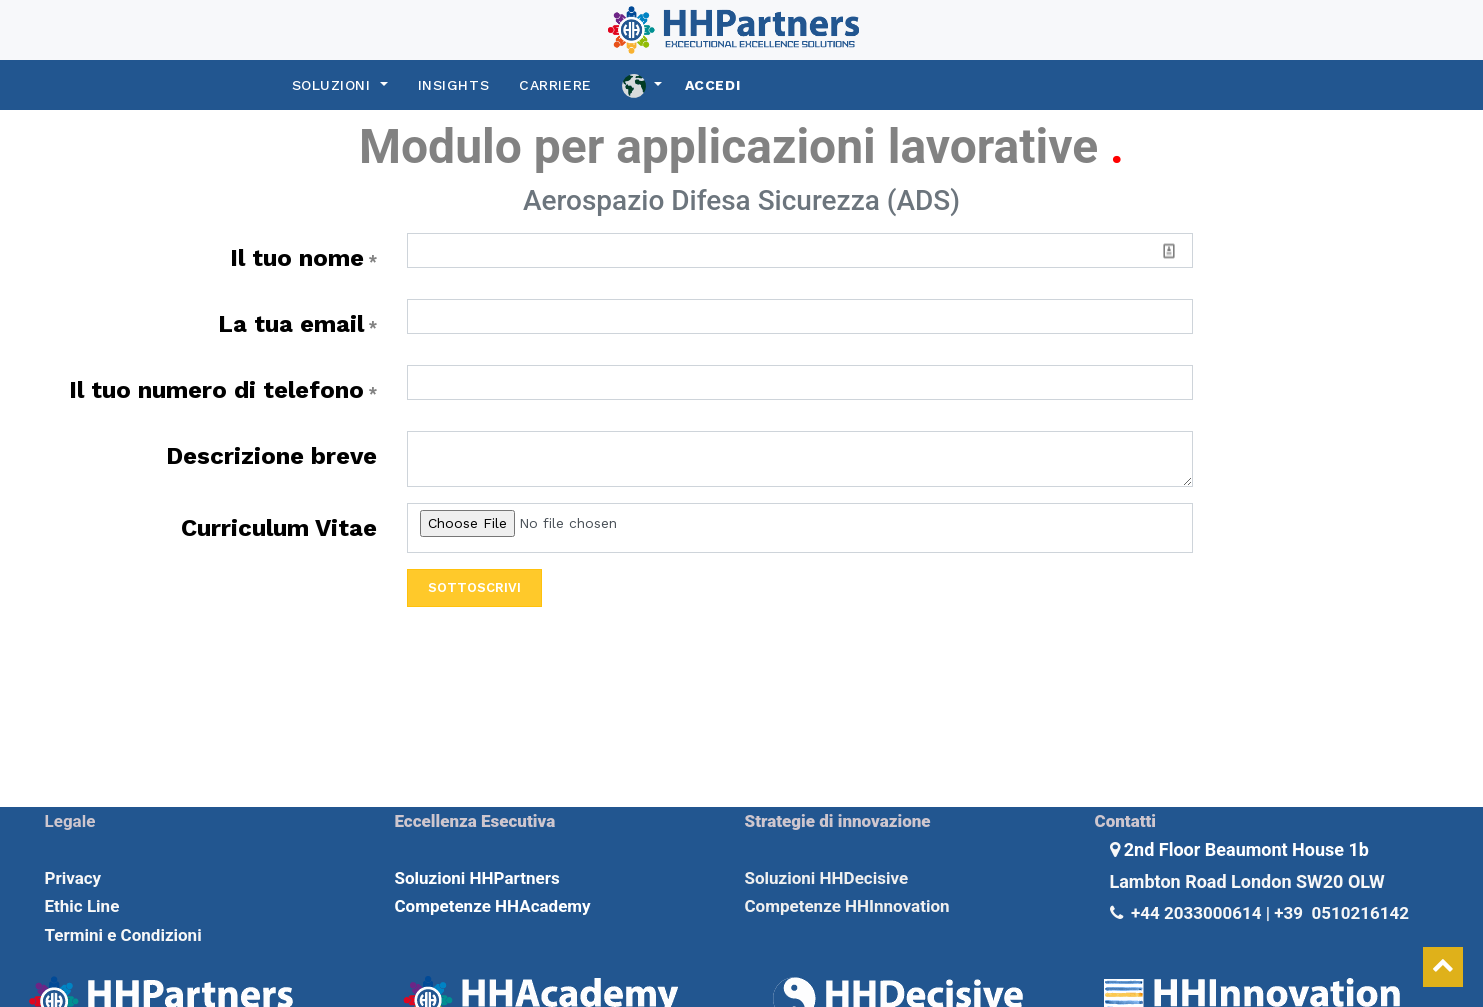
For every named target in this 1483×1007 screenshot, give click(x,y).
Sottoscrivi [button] (474, 587)
